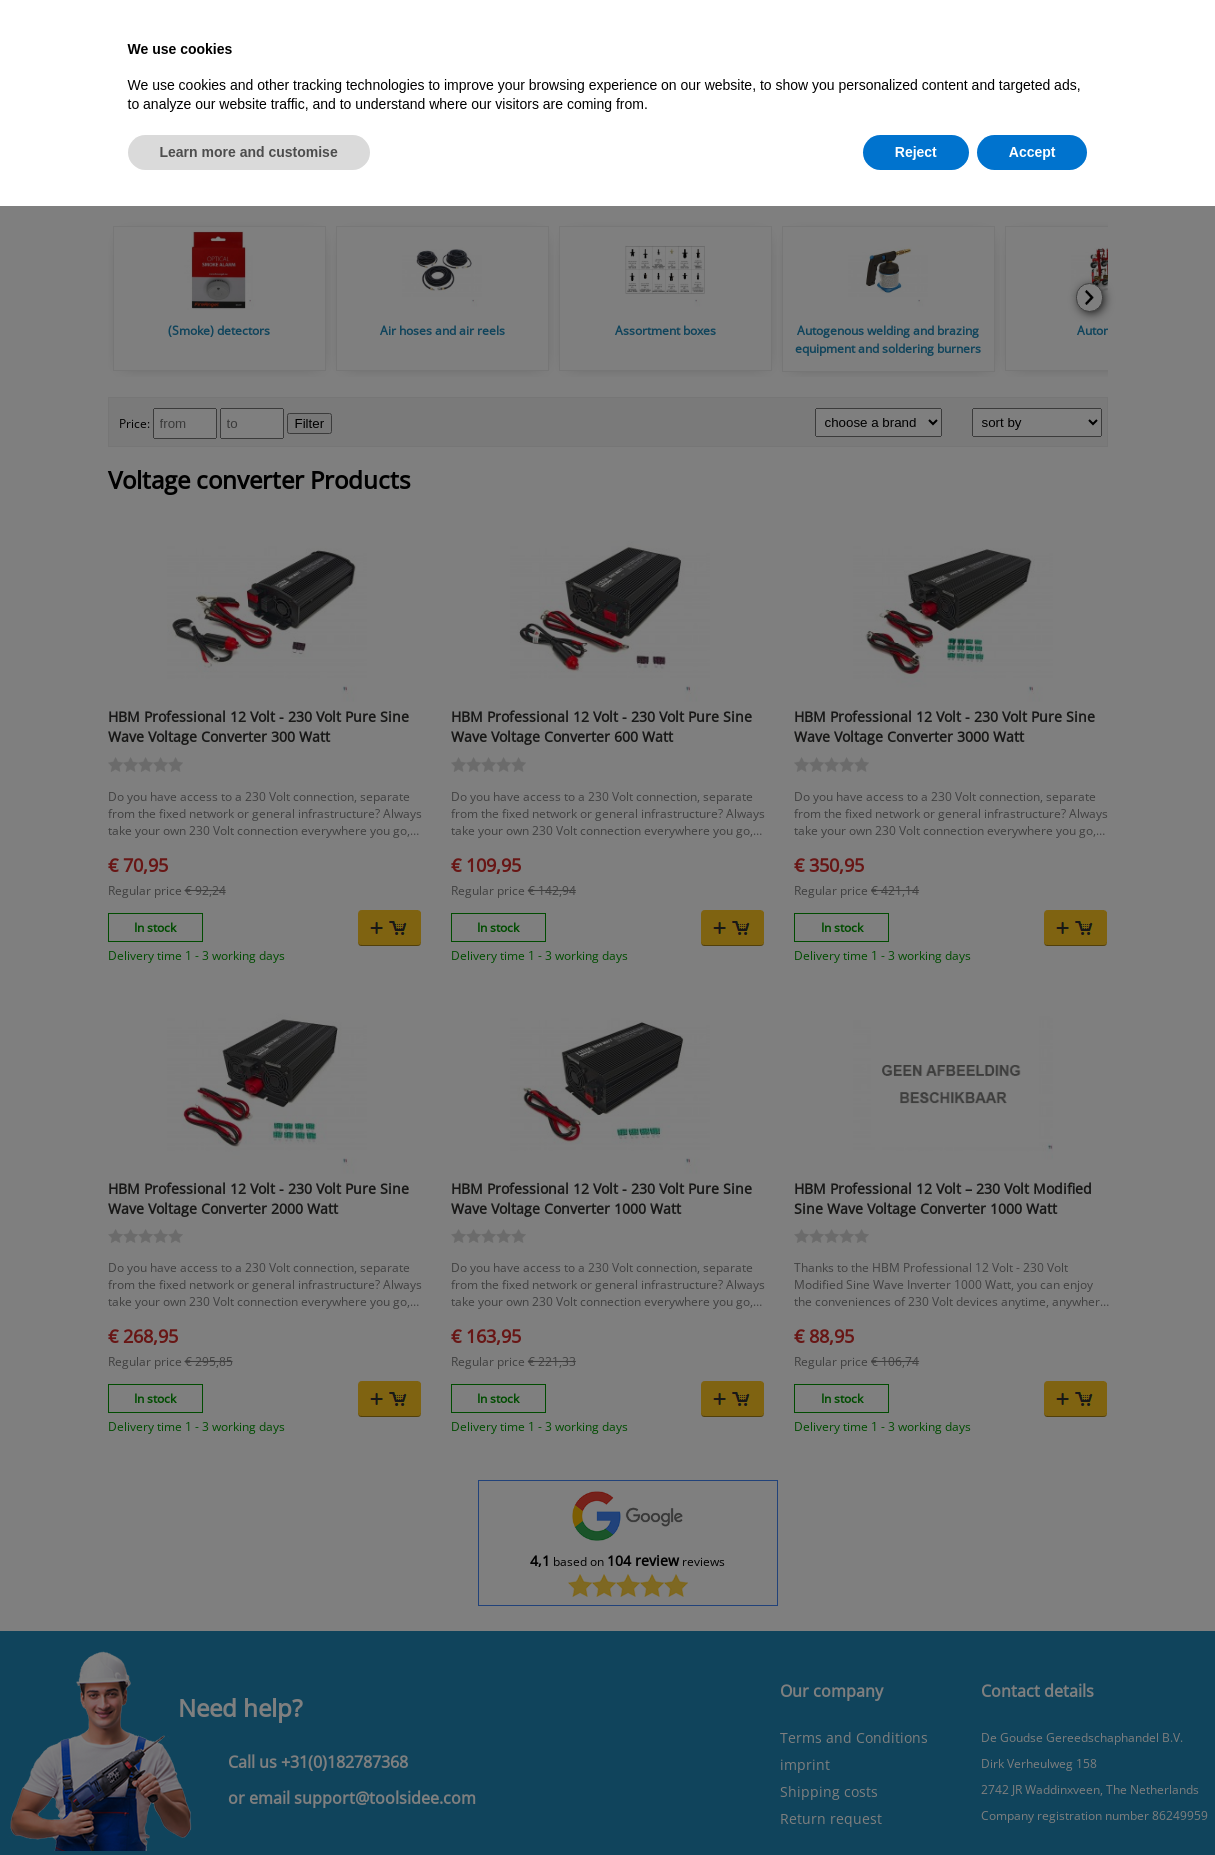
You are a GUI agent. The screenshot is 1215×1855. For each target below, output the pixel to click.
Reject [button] (916, 152)
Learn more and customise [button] (249, 152)
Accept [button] (1032, 152)
